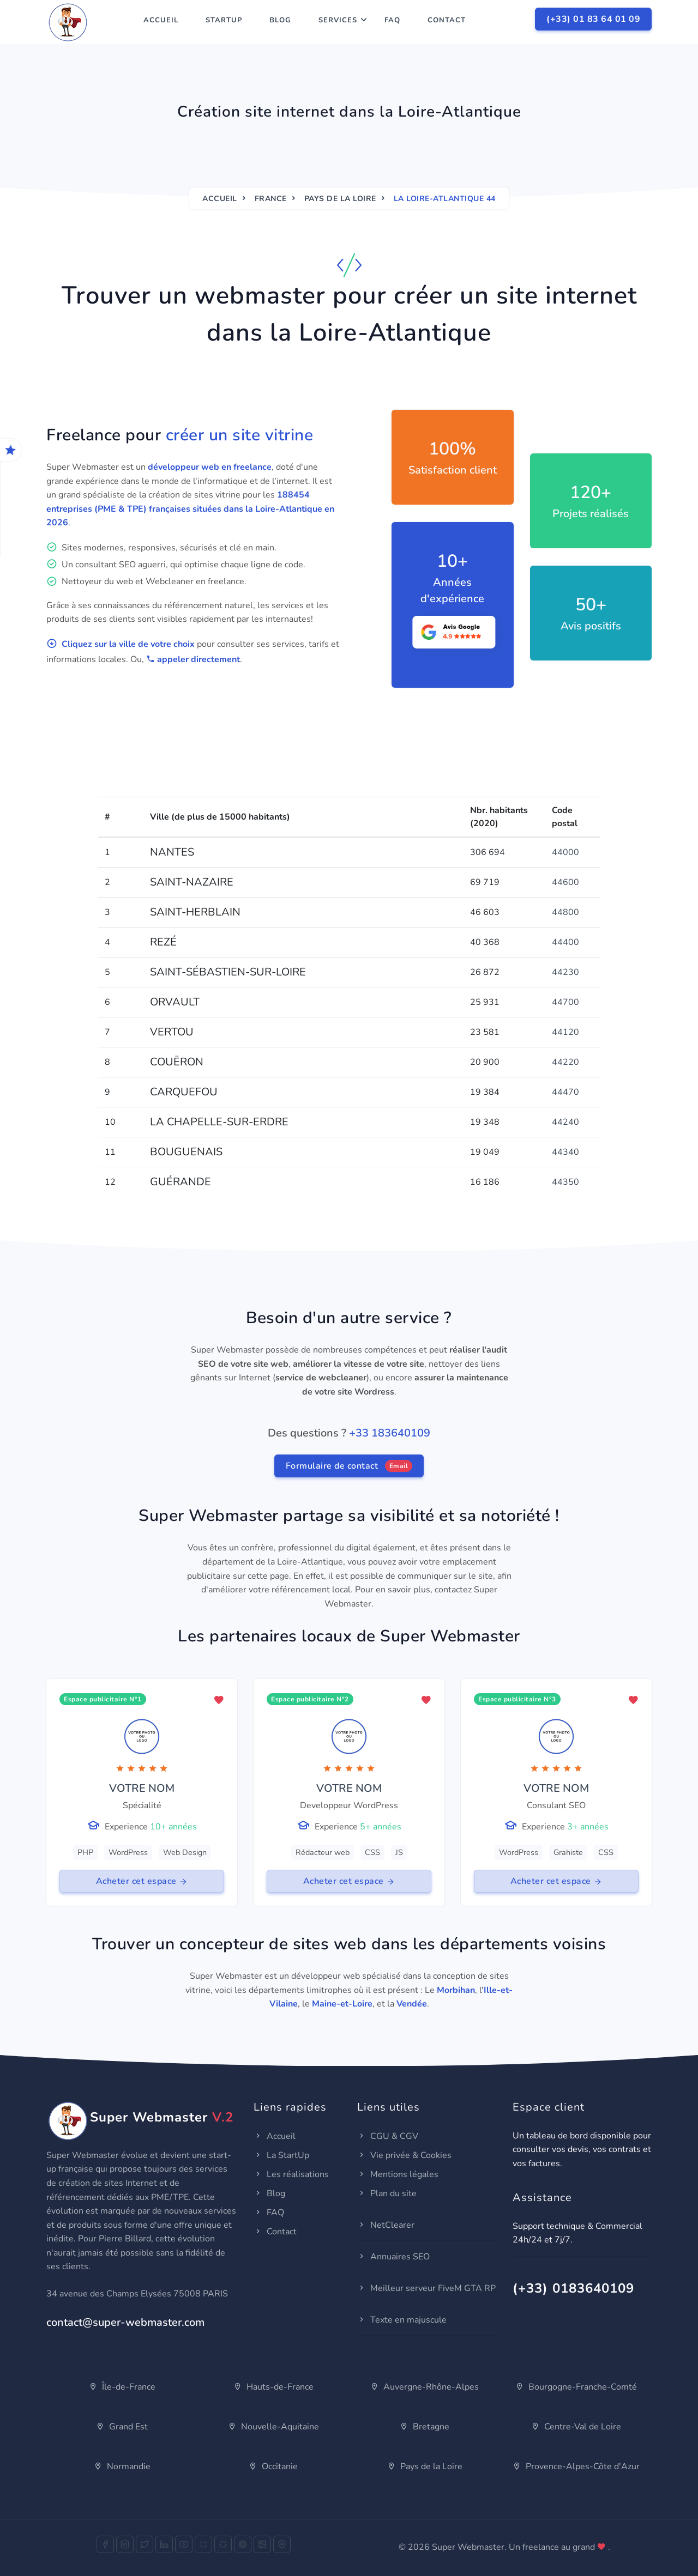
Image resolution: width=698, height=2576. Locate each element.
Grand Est (122, 2427)
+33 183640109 (389, 1433)
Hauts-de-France (273, 2387)
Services (337, 20)
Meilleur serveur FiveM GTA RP (426, 2288)
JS (399, 1852)
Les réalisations (291, 2174)
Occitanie (273, 2466)
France (271, 198)
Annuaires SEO (393, 2257)
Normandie (122, 2466)
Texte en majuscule (402, 2320)
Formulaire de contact (349, 1466)
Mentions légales (397, 2174)
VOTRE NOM (141, 1788)
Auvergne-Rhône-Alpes (424, 2387)
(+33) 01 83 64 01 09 (593, 19)
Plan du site (387, 2193)
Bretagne (424, 2427)
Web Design (185, 1852)
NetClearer (385, 2225)
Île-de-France (122, 2387)
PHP (85, 1852)
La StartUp (281, 2155)
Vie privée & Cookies (404, 2155)
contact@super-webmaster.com (125, 2322)
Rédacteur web (323, 1852)
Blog (280, 20)
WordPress (128, 1852)
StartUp (224, 20)
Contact (447, 20)
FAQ (392, 20)
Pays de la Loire (340, 198)
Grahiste (568, 1852)
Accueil (160, 20)
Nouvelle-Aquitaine (273, 2427)
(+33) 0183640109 (573, 2288)
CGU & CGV (387, 2136)
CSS (372, 1852)
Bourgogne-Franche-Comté (576, 2387)
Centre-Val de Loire (576, 2427)
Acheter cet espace (142, 1881)
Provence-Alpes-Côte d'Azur (576, 2466)
